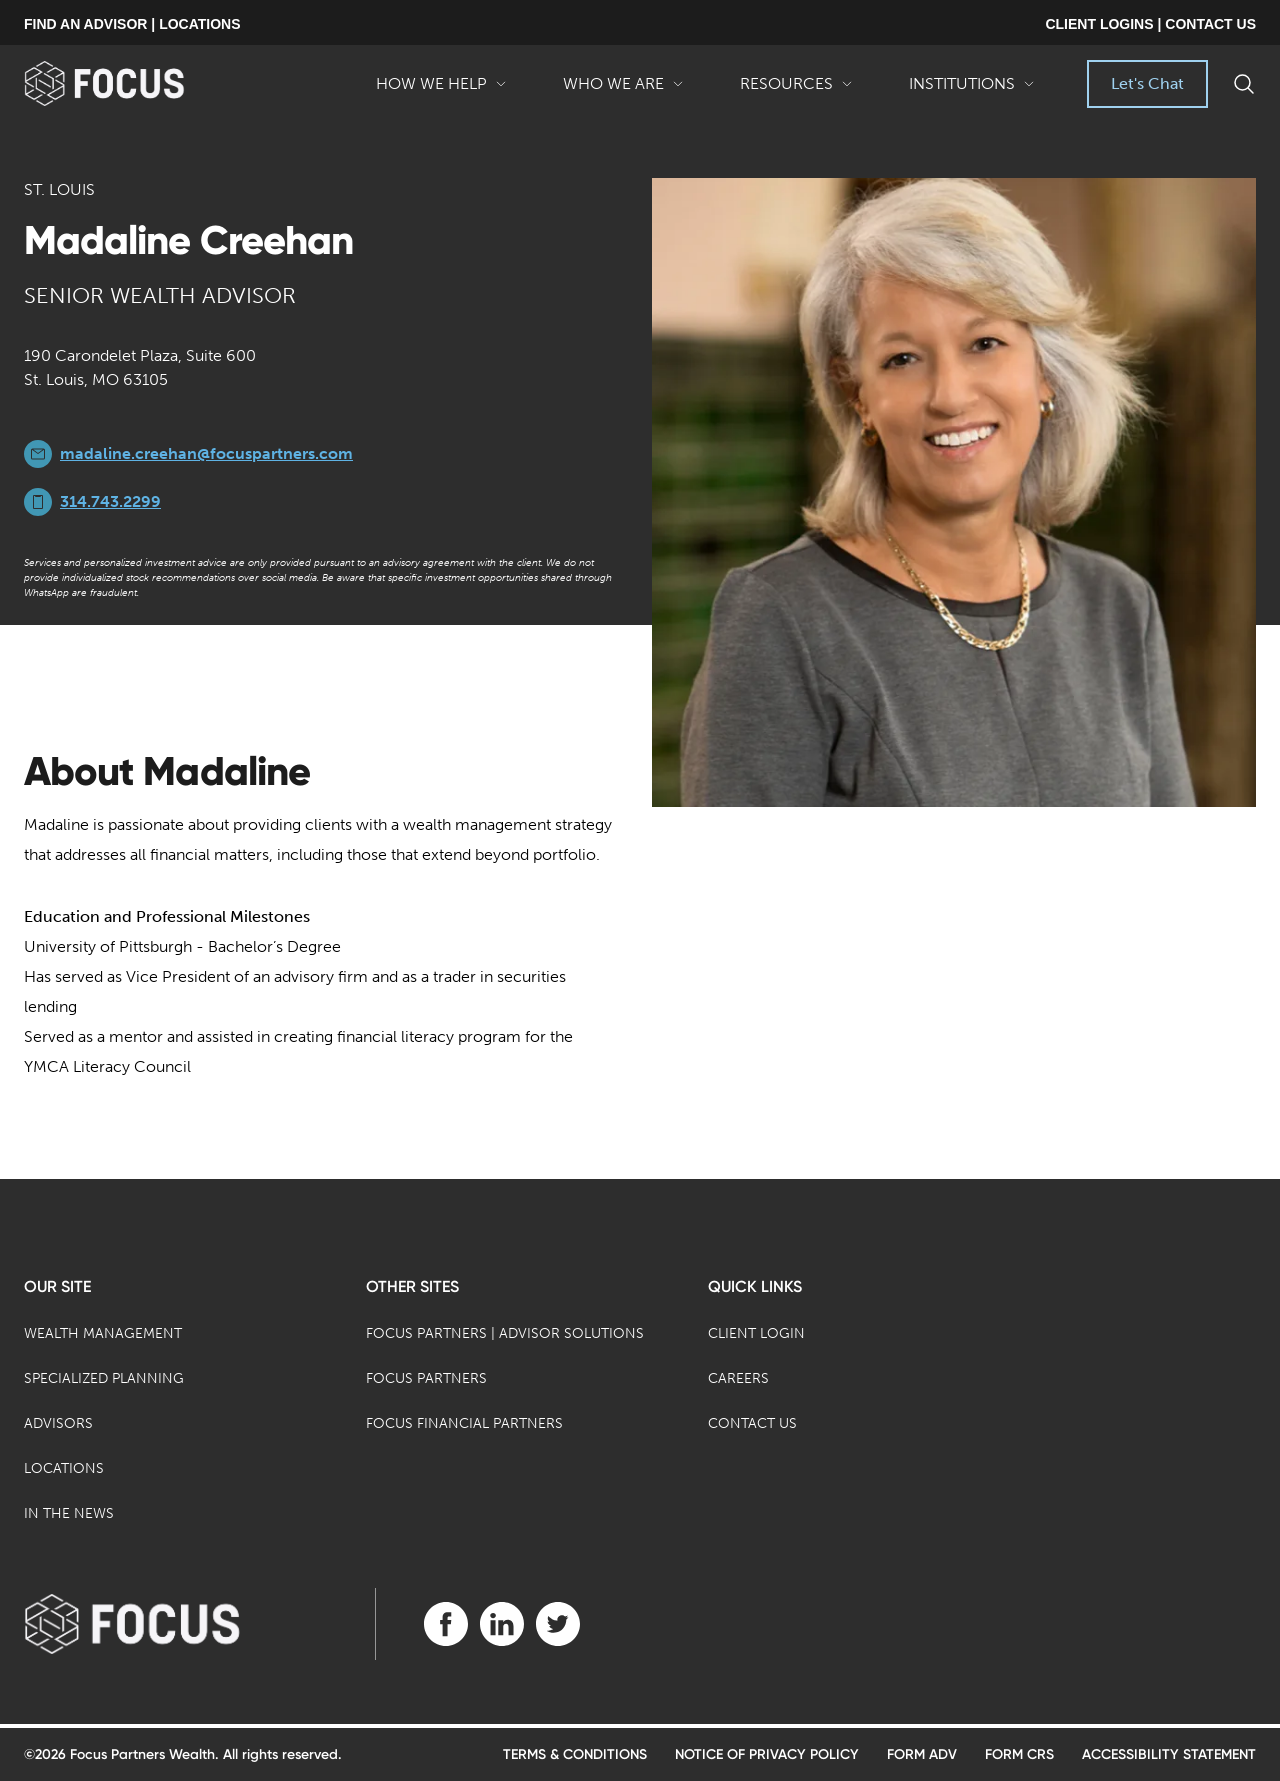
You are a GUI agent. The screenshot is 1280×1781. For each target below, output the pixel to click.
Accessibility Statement (1169, 1754)
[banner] (136, 83)
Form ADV (922, 1754)
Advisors (58, 1423)
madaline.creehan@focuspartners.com (206, 453)
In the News (69, 1513)
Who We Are (623, 91)
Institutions (972, 91)
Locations (64, 1468)
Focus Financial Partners (464, 1423)
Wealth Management (103, 1333)
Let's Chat (1147, 83)
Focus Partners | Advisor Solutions (505, 1333)
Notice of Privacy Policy (767, 1754)
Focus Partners (426, 1378)
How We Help (441, 91)
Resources (796, 91)
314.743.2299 (110, 501)
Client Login (756, 1333)
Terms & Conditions (575, 1754)
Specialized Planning (104, 1378)
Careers (738, 1378)
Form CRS (1019, 1754)
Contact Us (752, 1423)
